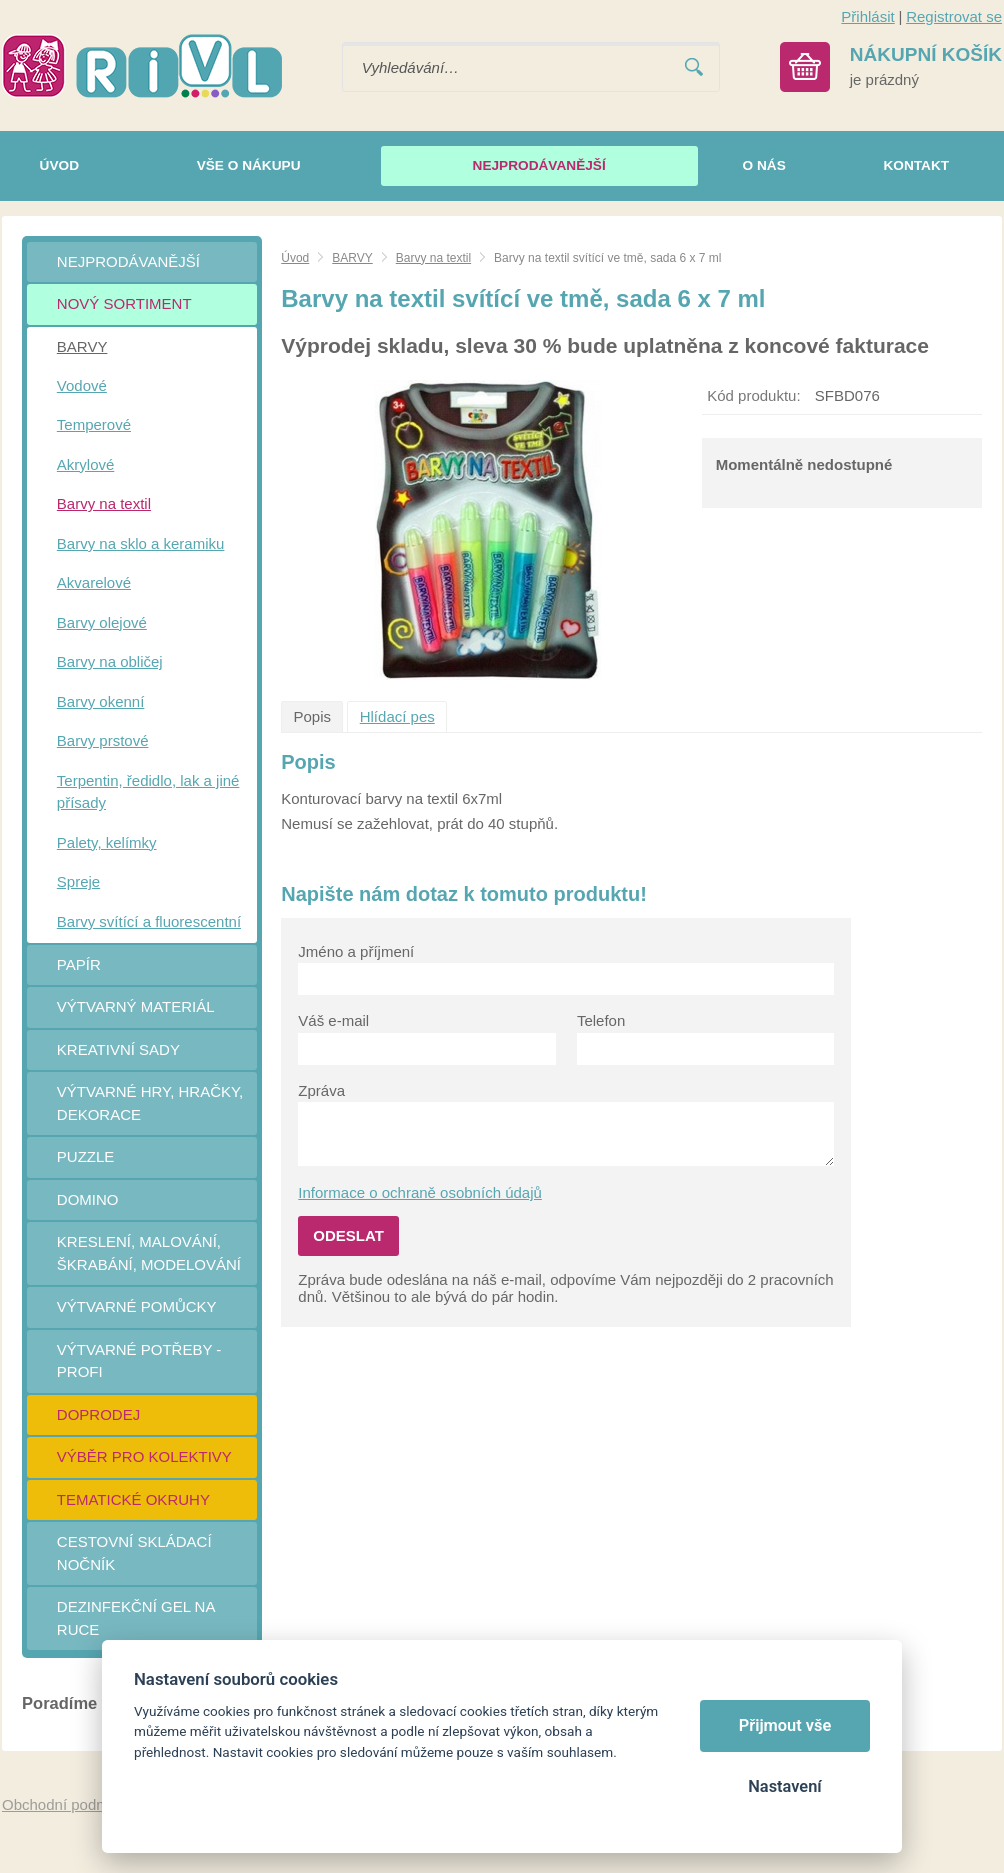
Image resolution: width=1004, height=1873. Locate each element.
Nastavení (784, 1786)
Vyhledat (694, 67)
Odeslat (348, 1235)
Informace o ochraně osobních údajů (420, 1192)
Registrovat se (954, 16)
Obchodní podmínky (69, 1804)
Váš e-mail (333, 1020)
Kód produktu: (753, 395)
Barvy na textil (433, 258)
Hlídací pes (397, 716)
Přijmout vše (785, 1725)
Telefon (601, 1020)
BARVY (352, 258)
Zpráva (321, 1090)
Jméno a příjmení (356, 951)
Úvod (295, 258)
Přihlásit (867, 16)
